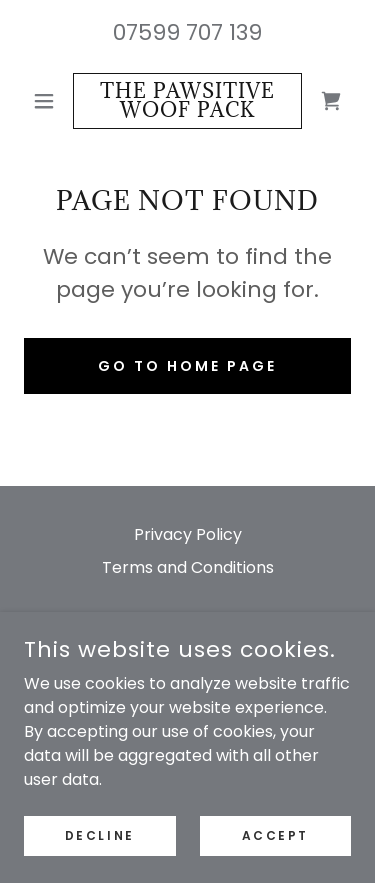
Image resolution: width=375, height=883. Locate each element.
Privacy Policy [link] (188, 534)
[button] (48, 101)
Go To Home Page (187, 366)
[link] (187, 101)
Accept (275, 834)
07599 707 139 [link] (187, 32)
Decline (100, 834)
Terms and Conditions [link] (188, 567)
